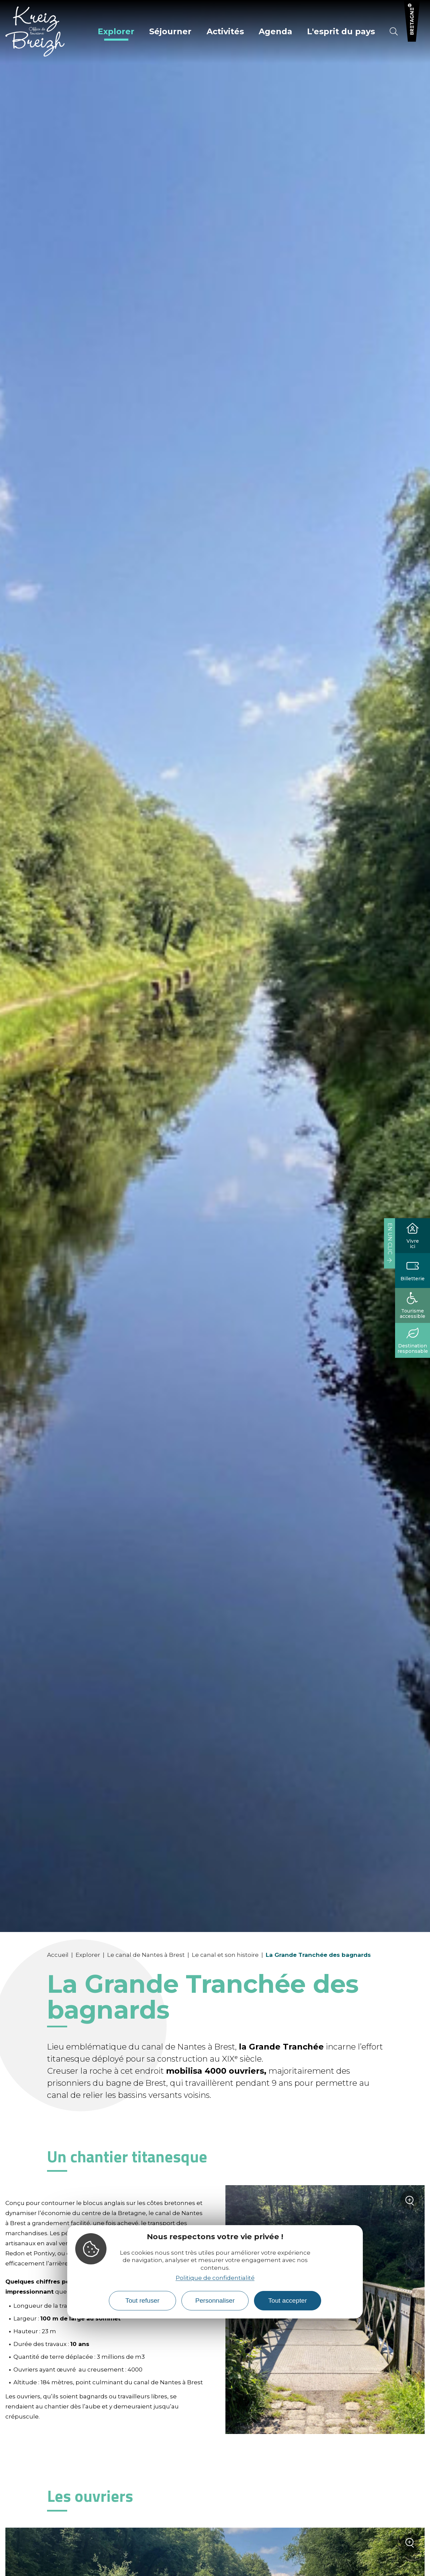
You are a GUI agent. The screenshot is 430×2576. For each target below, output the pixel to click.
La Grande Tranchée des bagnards (318, 1954)
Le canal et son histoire (225, 1954)
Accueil (58, 1954)
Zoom (410, 2203)
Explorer (88, 1954)
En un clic (390, 1238)
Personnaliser (214, 2300)
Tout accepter (287, 2300)
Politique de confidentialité (215, 2277)
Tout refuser (142, 2300)
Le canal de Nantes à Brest (146, 1954)
